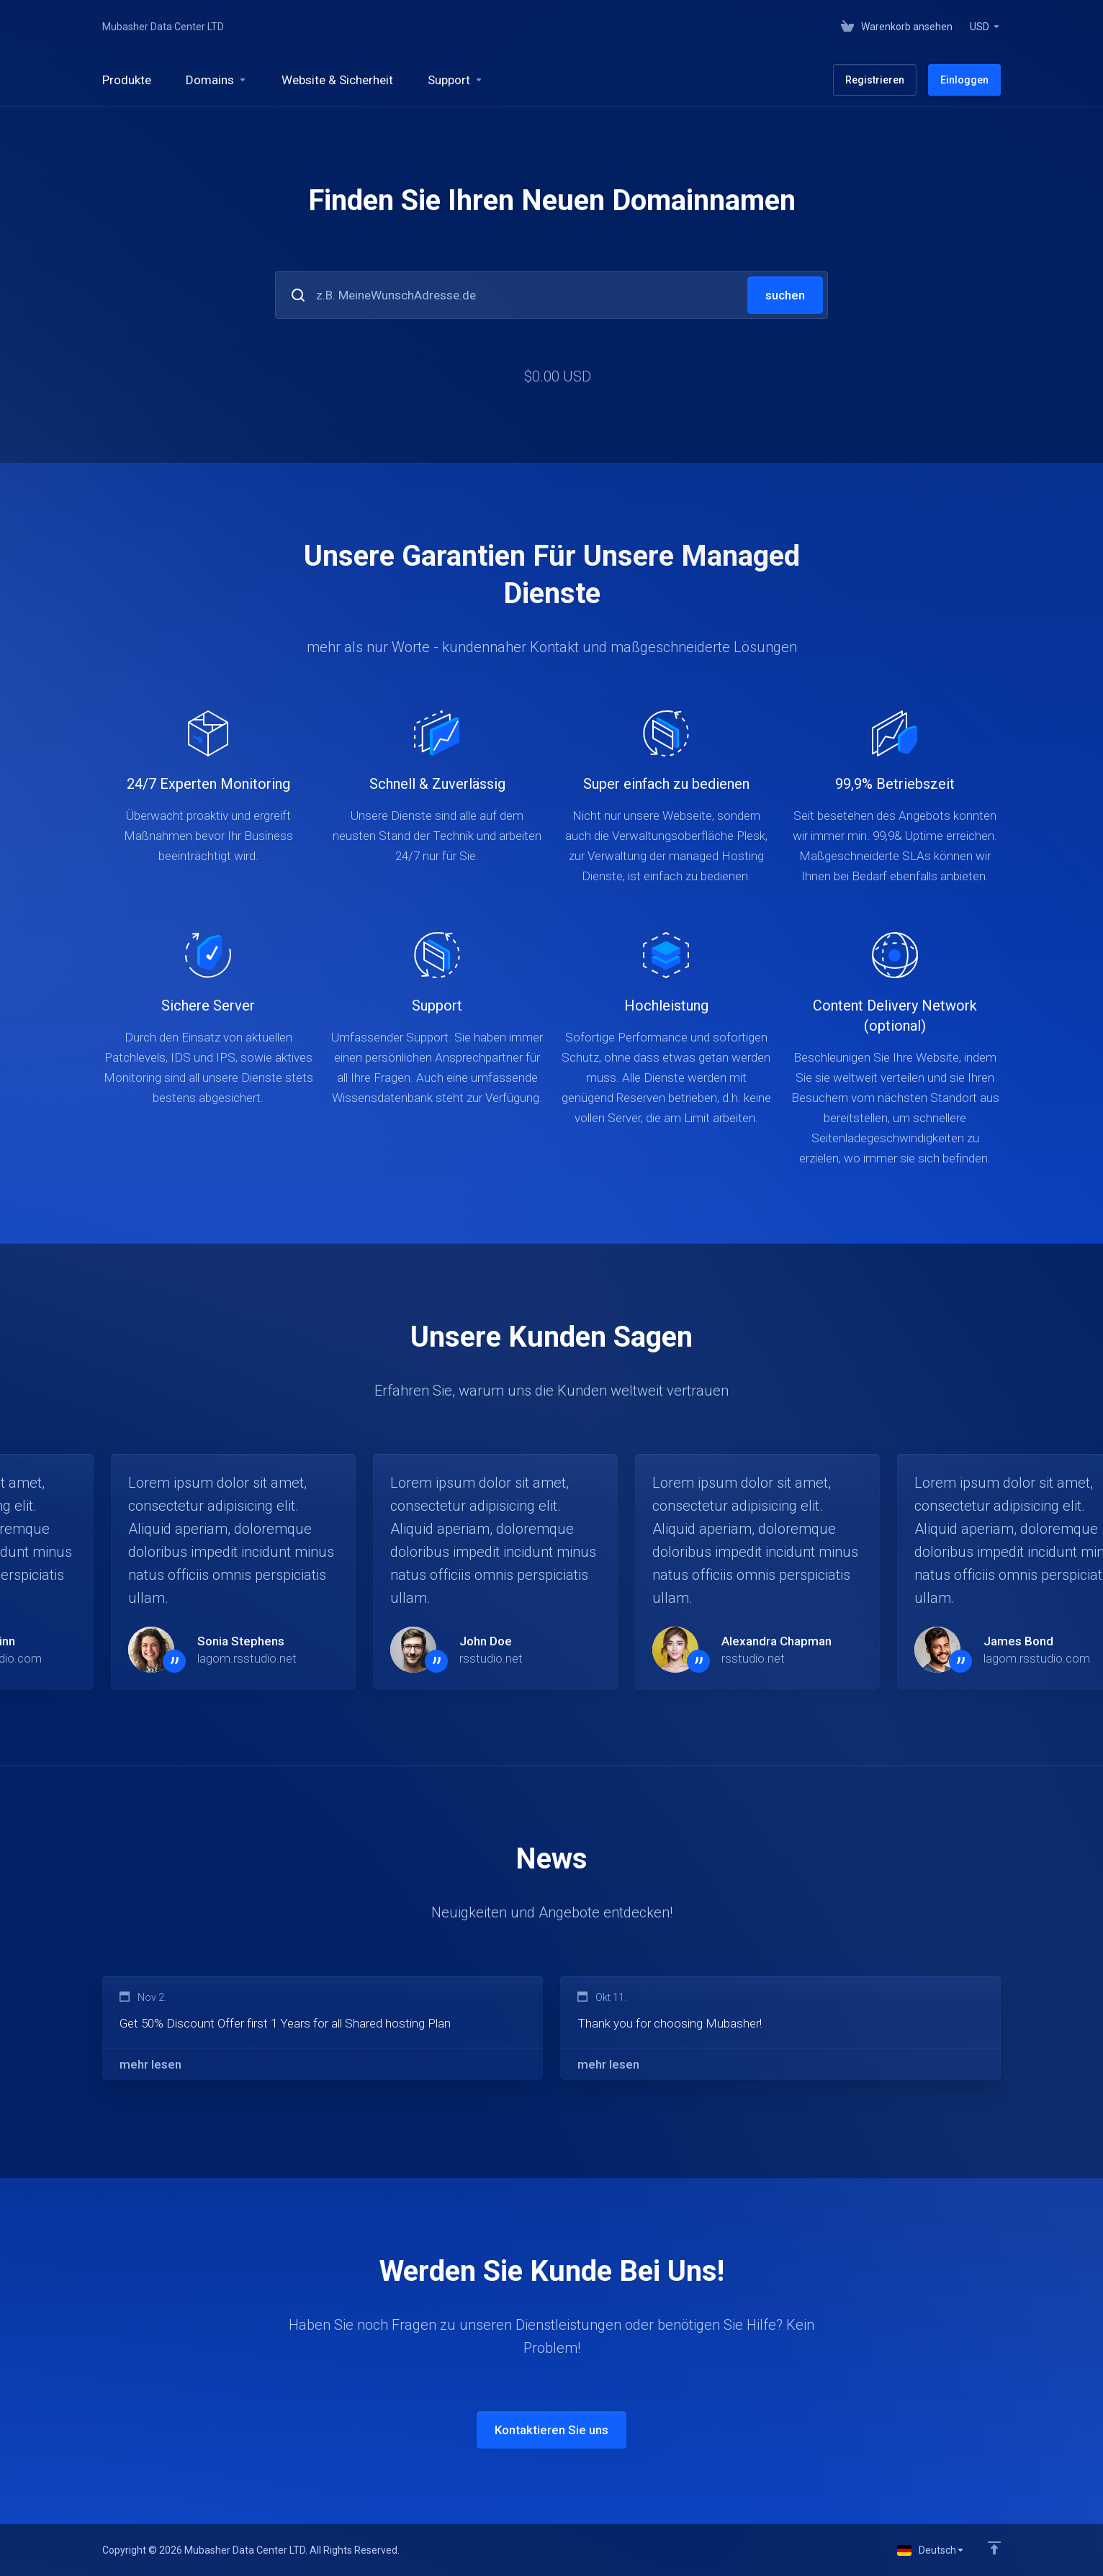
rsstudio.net (491, 1658)
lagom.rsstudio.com (1036, 1658)
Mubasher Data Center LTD (163, 26)
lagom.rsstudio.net (247, 1658)
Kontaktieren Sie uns (551, 2430)
